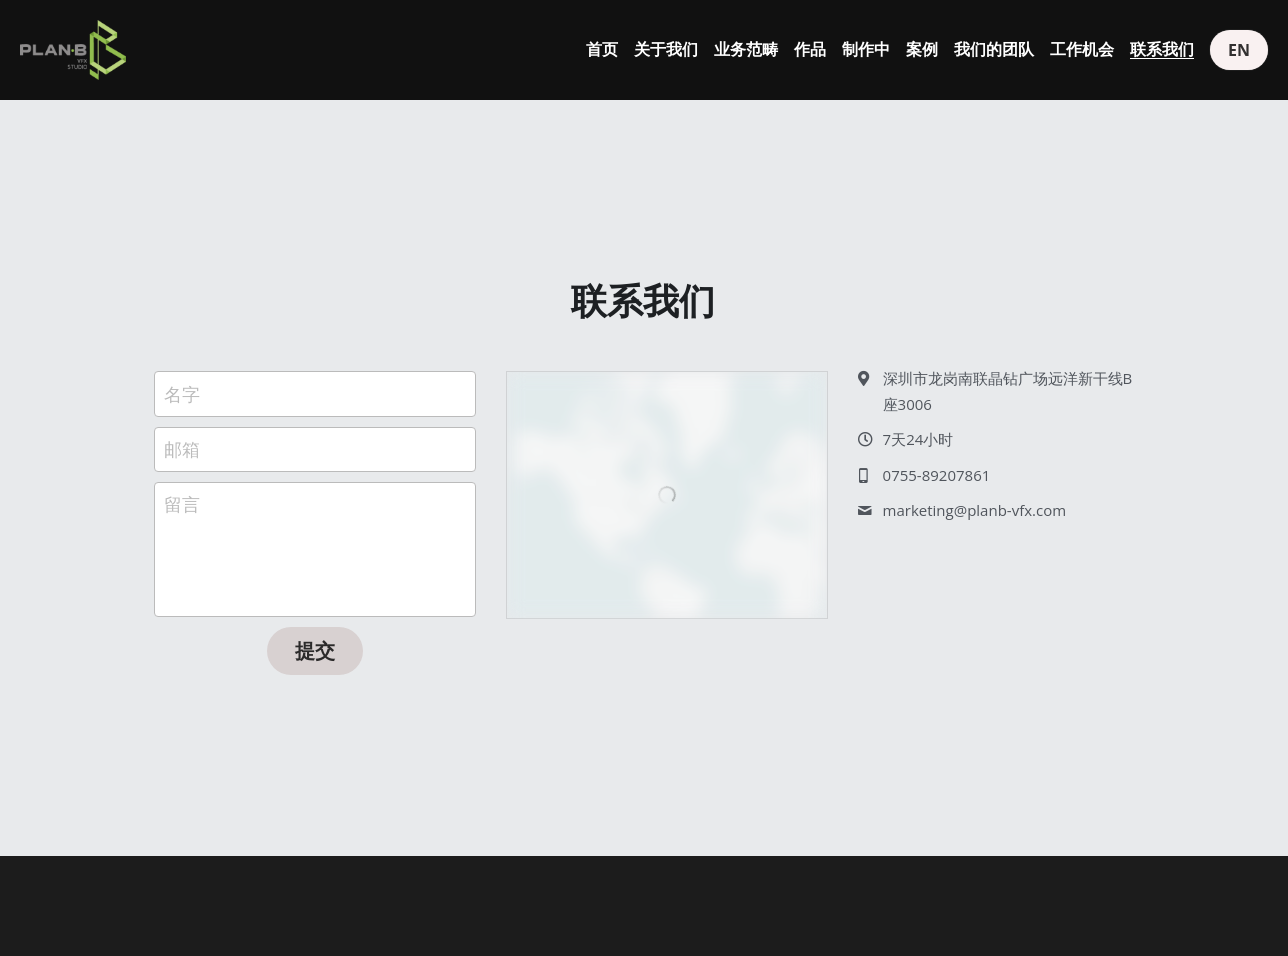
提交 (315, 650)
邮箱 (182, 449)
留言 (182, 504)
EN (1239, 50)
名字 (182, 393)
